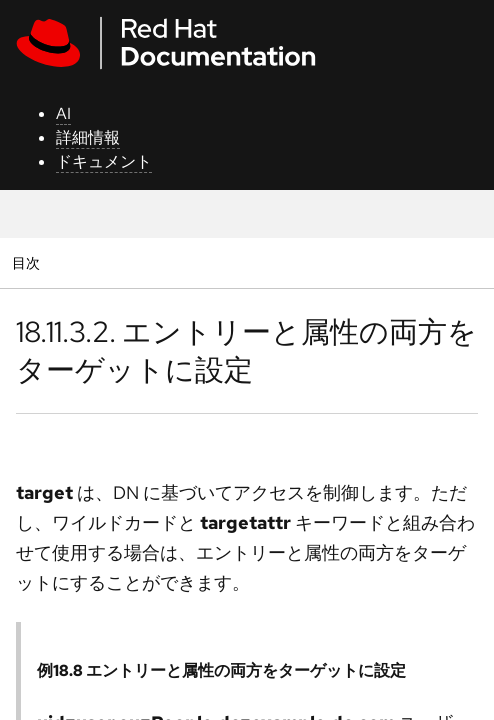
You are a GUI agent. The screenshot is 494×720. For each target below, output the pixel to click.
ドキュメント (104, 161)
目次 (28, 262)
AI (63, 113)
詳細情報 (88, 137)
